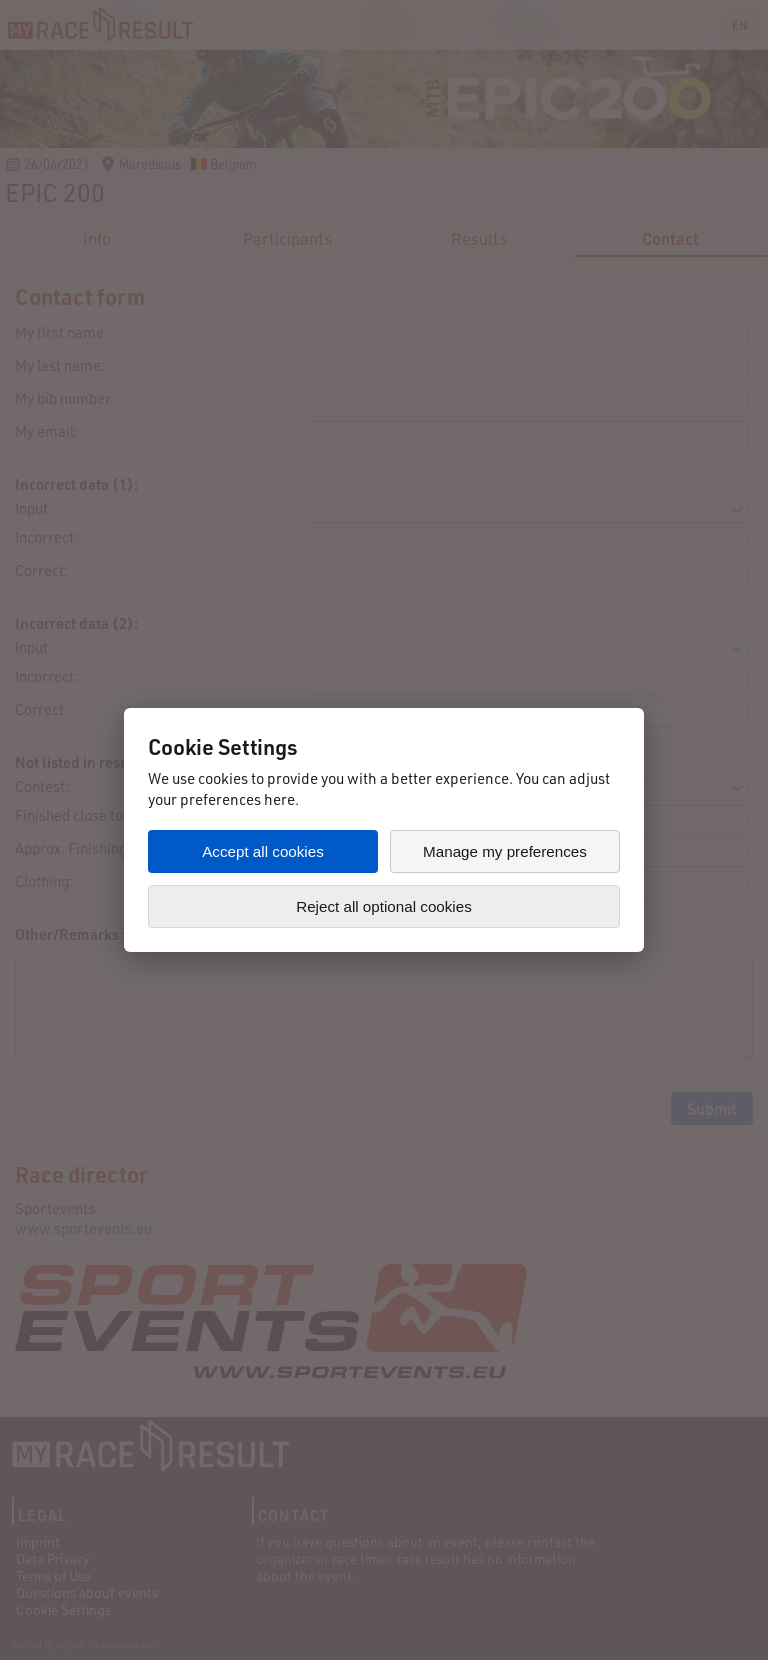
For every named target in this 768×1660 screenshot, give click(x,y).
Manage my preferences (505, 851)
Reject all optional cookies (384, 906)
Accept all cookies (263, 851)
